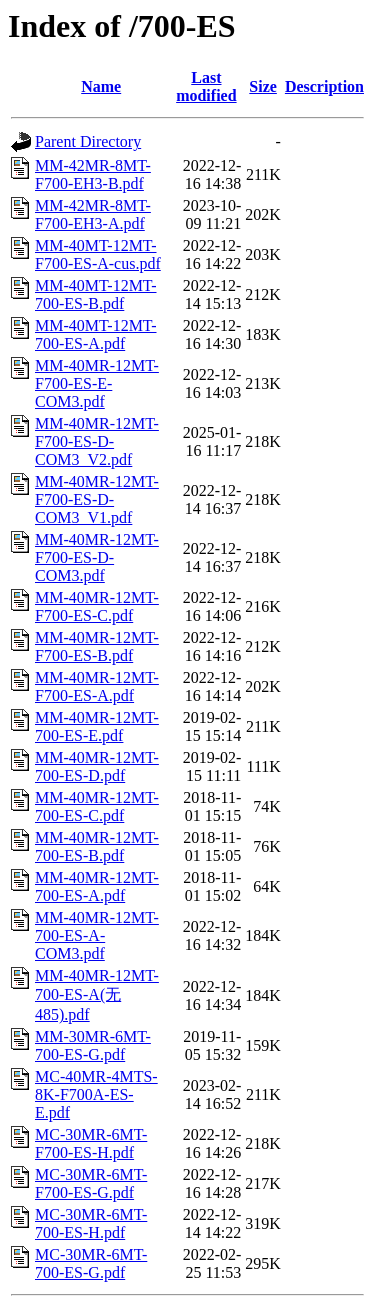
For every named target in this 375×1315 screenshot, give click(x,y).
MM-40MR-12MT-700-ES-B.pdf (97, 846)
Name (101, 86)
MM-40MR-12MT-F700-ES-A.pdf (97, 686)
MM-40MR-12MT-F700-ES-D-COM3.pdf (97, 557)
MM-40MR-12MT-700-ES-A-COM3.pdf (97, 935)
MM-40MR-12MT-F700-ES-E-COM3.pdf (97, 383)
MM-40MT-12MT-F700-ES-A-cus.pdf (98, 254)
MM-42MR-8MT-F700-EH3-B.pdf (93, 174)
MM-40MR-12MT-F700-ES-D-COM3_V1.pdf (97, 499)
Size (263, 86)
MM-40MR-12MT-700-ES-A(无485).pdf (97, 995)
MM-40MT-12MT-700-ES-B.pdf (96, 294)
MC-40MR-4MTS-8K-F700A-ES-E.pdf (96, 1094)
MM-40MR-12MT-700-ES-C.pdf (97, 806)
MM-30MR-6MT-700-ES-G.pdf (93, 1045)
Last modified (206, 86)
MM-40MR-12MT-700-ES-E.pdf (97, 726)
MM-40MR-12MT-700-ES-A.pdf (97, 886)
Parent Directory (88, 141)
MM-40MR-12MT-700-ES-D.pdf (97, 766)
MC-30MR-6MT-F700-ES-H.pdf (91, 1143)
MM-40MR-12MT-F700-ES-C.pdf (97, 606)
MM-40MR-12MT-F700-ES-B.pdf (97, 646)
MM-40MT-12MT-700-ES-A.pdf (96, 334)
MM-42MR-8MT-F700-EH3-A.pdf (93, 214)
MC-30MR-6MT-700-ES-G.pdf (91, 1263)
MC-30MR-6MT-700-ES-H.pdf (91, 1223)
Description (324, 86)
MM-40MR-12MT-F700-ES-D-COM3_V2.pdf (97, 441)
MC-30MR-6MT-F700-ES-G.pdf (91, 1183)
